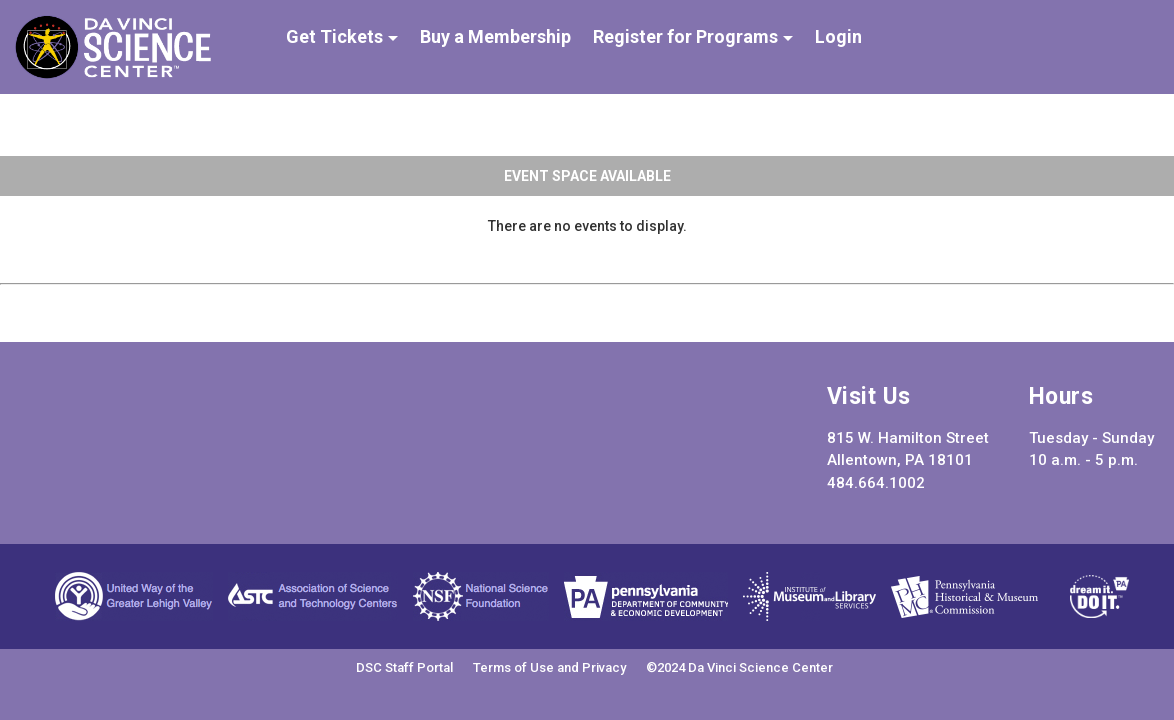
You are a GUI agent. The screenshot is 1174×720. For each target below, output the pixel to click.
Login (838, 37)
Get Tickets (337, 37)
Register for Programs (688, 37)
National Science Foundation (481, 596)
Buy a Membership (495, 37)
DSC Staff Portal (404, 667)
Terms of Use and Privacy (549, 667)
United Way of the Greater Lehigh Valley (134, 596)
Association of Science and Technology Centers (313, 596)
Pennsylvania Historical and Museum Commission (965, 596)
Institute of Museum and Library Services (809, 596)
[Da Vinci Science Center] (113, 74)
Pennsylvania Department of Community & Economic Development (646, 596)
